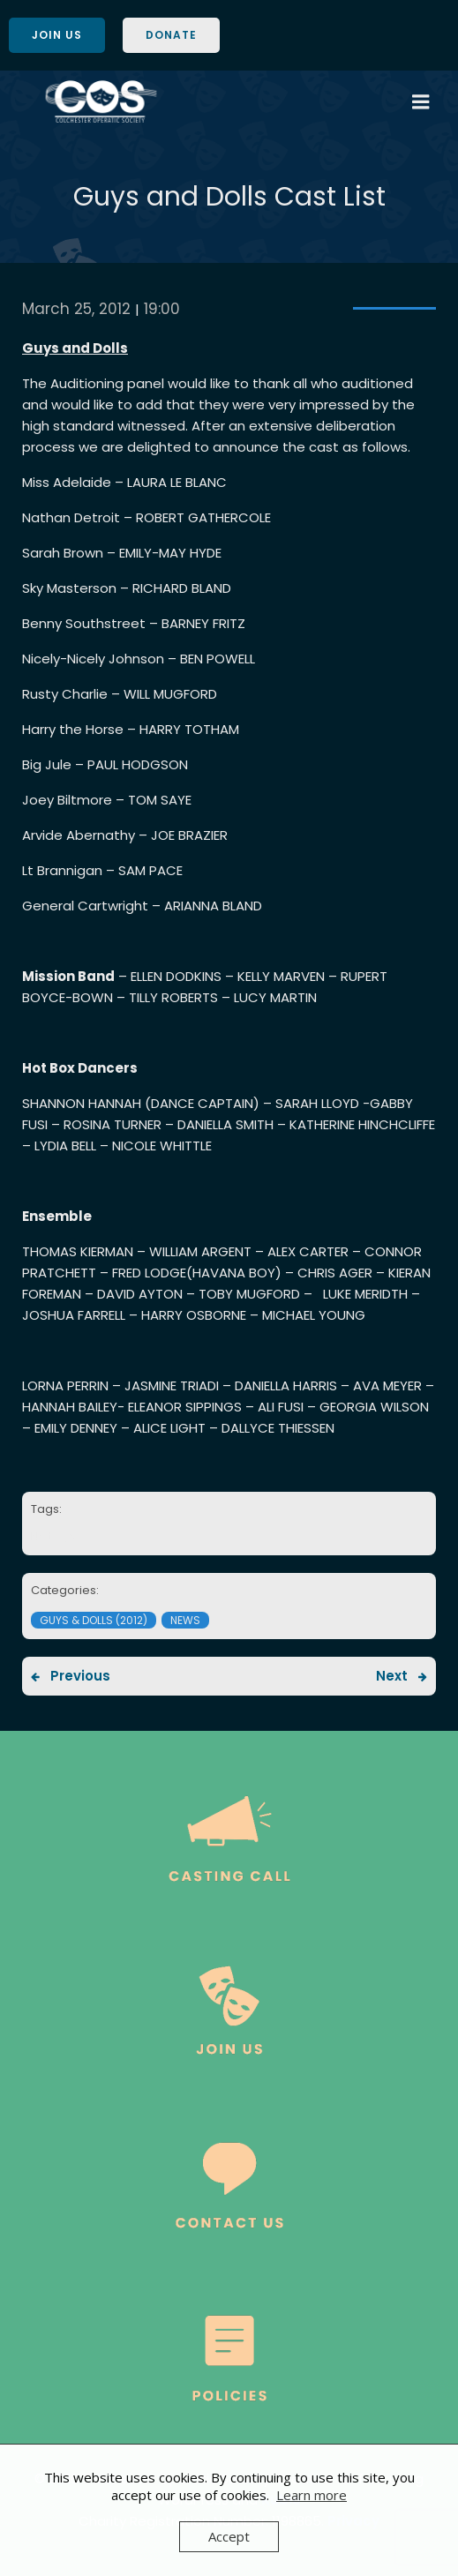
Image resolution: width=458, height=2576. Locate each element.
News (185, 1620)
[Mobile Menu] (421, 102)
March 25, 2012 (76, 308)
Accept (229, 2536)
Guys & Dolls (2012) (93, 1620)
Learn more (311, 2495)
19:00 (162, 308)
